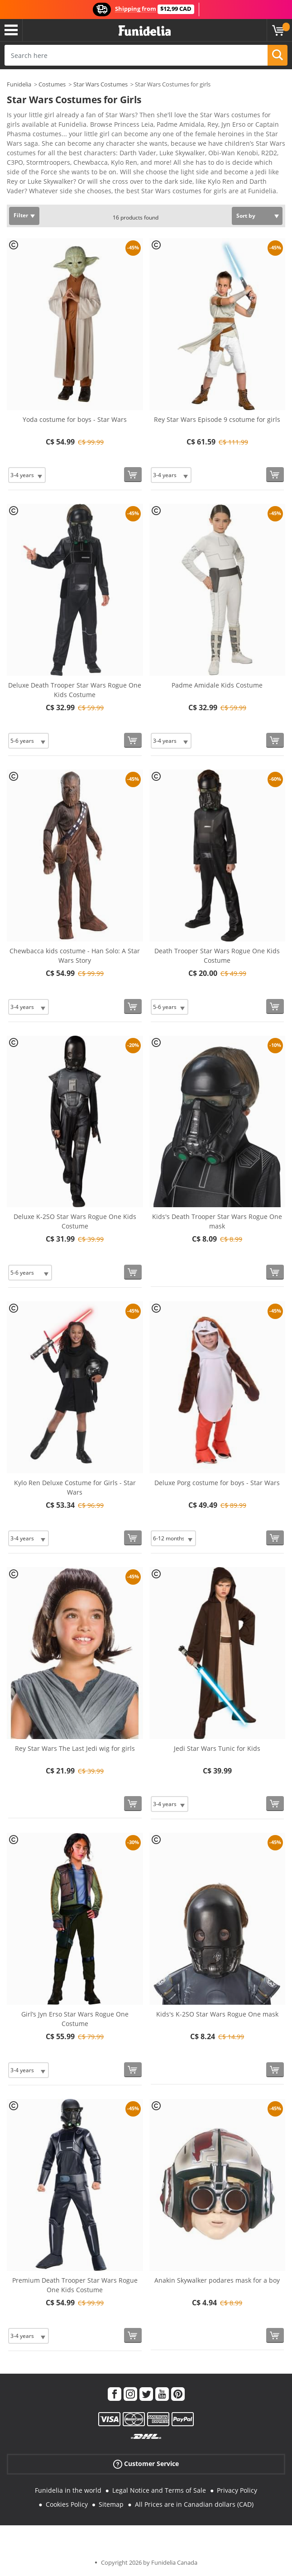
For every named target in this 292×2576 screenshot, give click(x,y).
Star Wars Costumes (100, 84)
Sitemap (111, 2504)
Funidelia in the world (68, 2490)
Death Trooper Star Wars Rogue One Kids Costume (217, 955)
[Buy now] (133, 474)
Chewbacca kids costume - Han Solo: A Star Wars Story (75, 955)
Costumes (52, 84)
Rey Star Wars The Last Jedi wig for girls (75, 1748)
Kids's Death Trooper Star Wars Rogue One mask (217, 1221)
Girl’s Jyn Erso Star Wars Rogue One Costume (75, 2019)
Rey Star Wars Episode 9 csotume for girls (217, 419)
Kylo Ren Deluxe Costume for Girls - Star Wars (75, 1487)
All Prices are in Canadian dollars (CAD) (194, 2504)
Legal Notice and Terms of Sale (159, 2490)
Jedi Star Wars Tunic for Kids (217, 1748)
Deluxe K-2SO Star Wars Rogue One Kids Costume (75, 1221)
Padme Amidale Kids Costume (217, 685)
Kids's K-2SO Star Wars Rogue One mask (217, 2014)
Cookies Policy (67, 2504)
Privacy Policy (237, 2490)
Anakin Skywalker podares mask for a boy (217, 2280)
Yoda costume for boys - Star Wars (75, 419)
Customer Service (146, 2464)
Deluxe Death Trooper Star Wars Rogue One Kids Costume (74, 690)
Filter (21, 215)
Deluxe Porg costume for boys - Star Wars (217, 1482)
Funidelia (19, 84)
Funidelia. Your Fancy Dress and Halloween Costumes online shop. (145, 31)
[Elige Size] (27, 475)
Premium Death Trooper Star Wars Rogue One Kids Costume (75, 2285)
